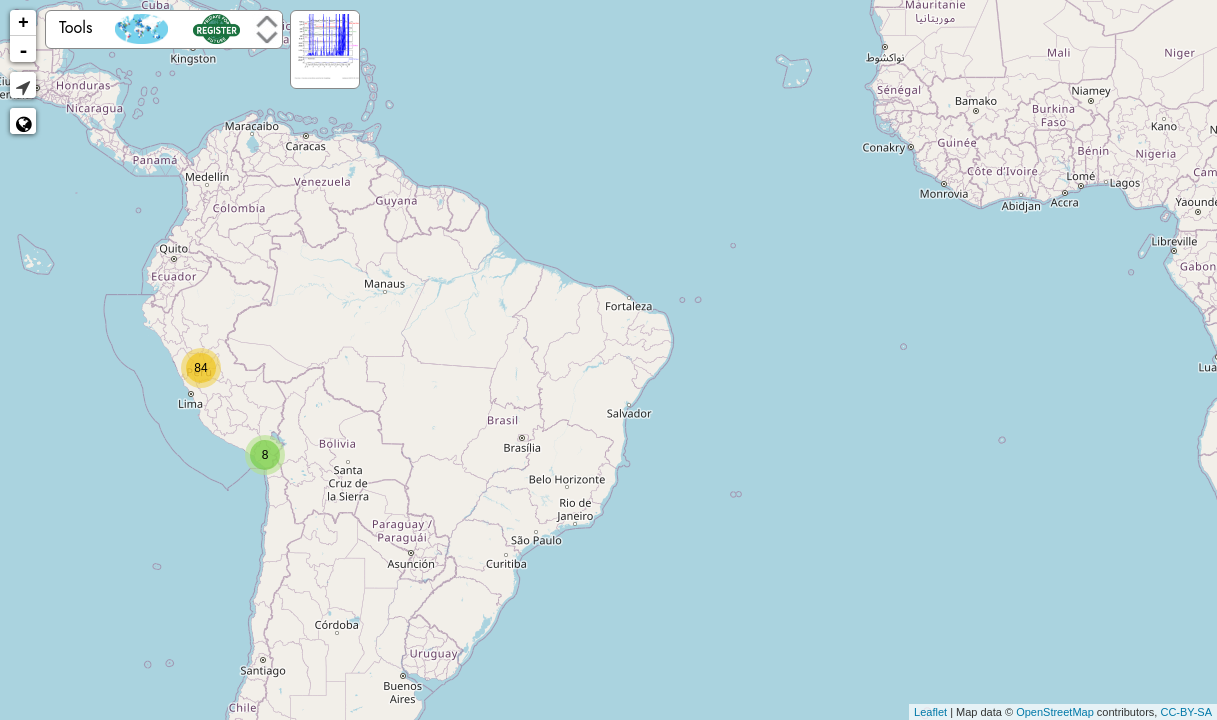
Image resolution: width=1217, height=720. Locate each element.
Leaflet (930, 712)
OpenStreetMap (1055, 712)
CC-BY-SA (1186, 712)
